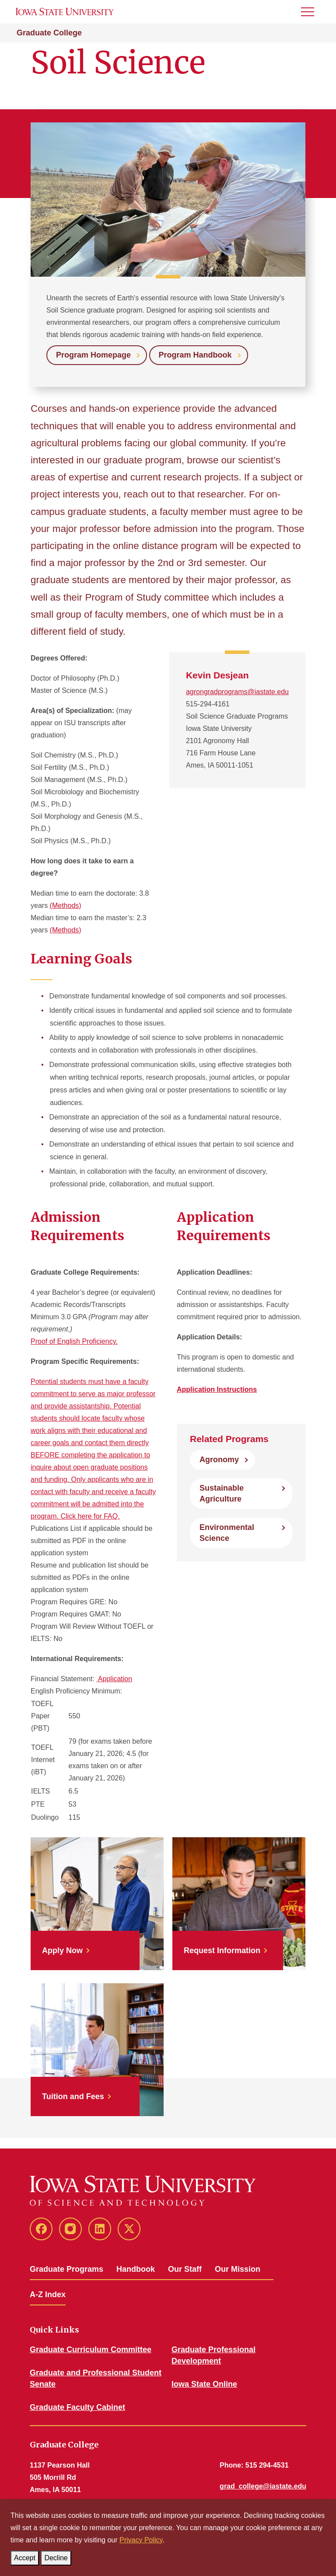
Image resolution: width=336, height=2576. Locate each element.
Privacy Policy (140, 2540)
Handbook (135, 2269)
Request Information (222, 1950)
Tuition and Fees (73, 2096)
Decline (57, 2556)
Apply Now (62, 1950)
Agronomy (219, 1459)
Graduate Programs (66, 2269)
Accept (26, 2556)
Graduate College (49, 32)
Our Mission (237, 2269)
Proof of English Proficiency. (74, 1341)
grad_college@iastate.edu (263, 2486)
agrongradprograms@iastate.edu (237, 691)
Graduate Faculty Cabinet (77, 2407)
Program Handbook (195, 355)
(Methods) (65, 905)
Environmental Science (227, 1533)
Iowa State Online (204, 2384)
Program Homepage (93, 355)
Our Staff (185, 2269)
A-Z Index (48, 2294)
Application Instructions (217, 1389)
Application (114, 1679)
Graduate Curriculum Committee (90, 2349)
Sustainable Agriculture (222, 1493)
